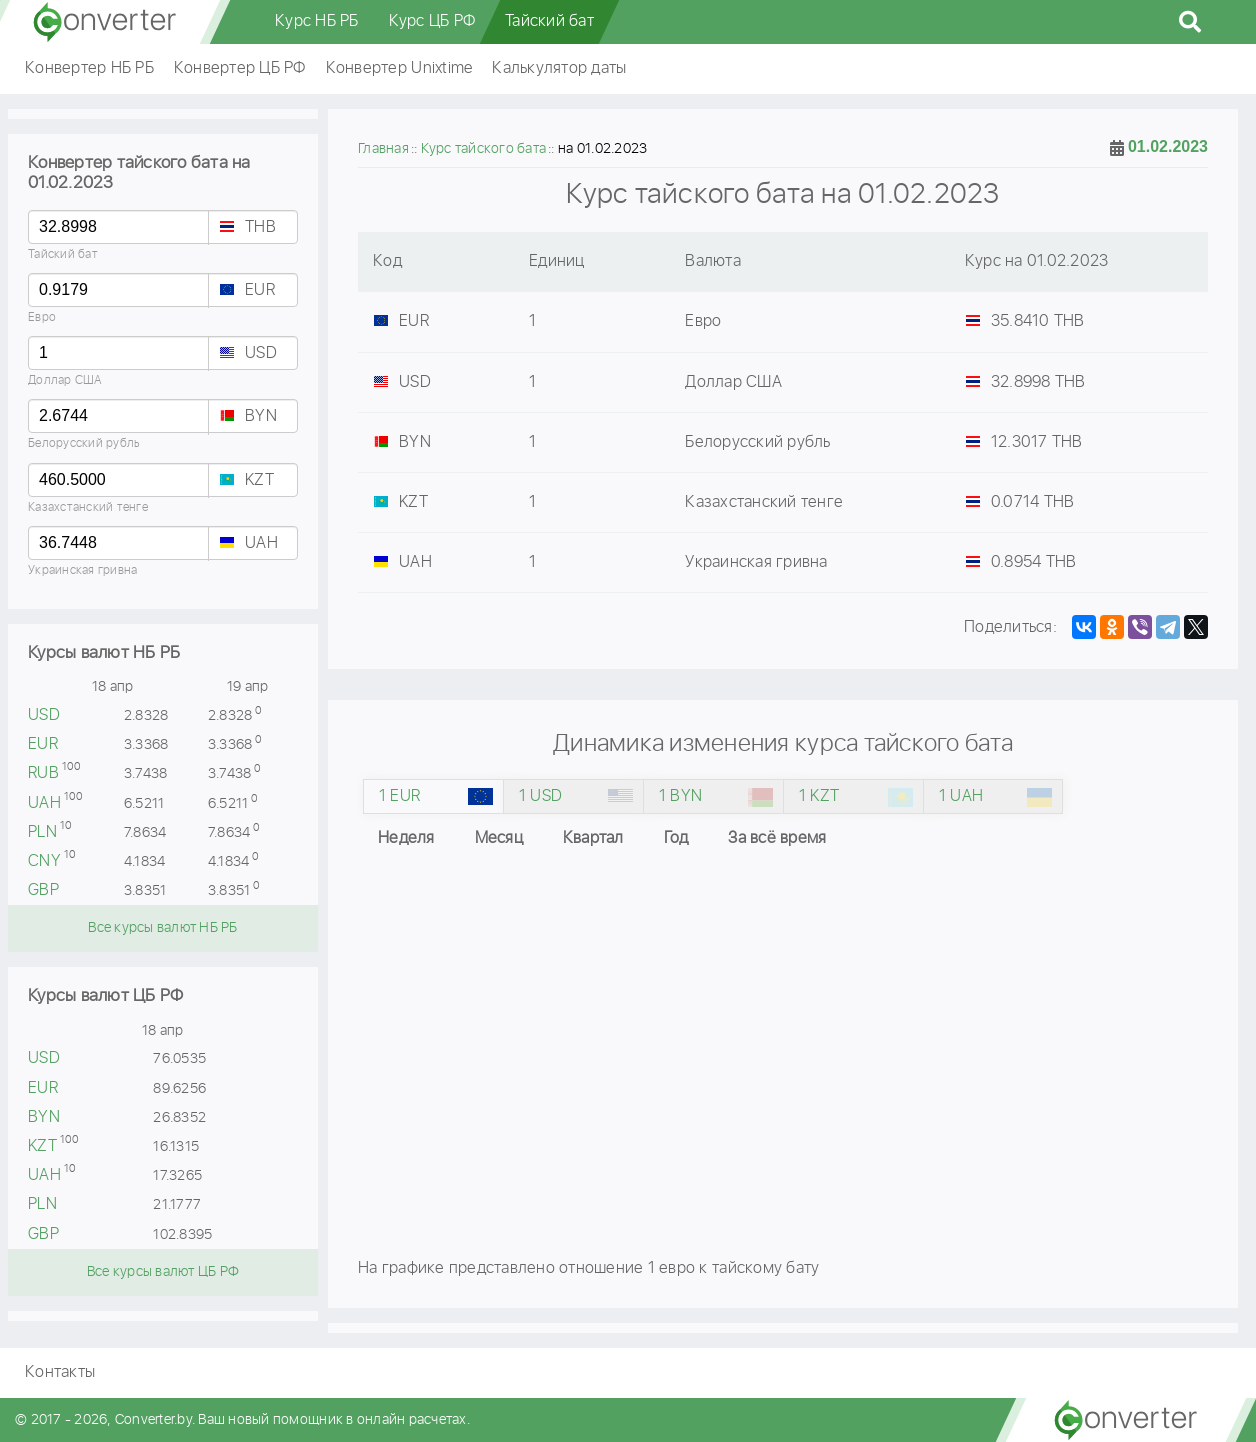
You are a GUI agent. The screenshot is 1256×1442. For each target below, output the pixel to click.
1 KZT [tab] (819, 796)
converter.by (105, 22)
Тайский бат (549, 21)
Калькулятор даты (559, 68)
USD (261, 353)
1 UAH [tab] (961, 796)
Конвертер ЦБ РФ (240, 68)
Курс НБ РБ (317, 21)
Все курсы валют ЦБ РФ (163, 1272)
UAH (261, 543)
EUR (260, 290)
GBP (43, 890)
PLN (42, 832)
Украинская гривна (82, 570)
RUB (43, 773)
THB (260, 227)
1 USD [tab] (540, 796)
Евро (42, 317)
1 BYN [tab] (680, 796)
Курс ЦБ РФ (432, 21)
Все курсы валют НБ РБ (162, 928)
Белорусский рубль (84, 443)
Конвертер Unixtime (399, 68)
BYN (261, 416)
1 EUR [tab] (399, 796)
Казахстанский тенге (88, 507)
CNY (44, 861)
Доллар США (65, 380)
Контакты (60, 1372)
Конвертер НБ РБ (89, 68)
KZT (259, 480)
